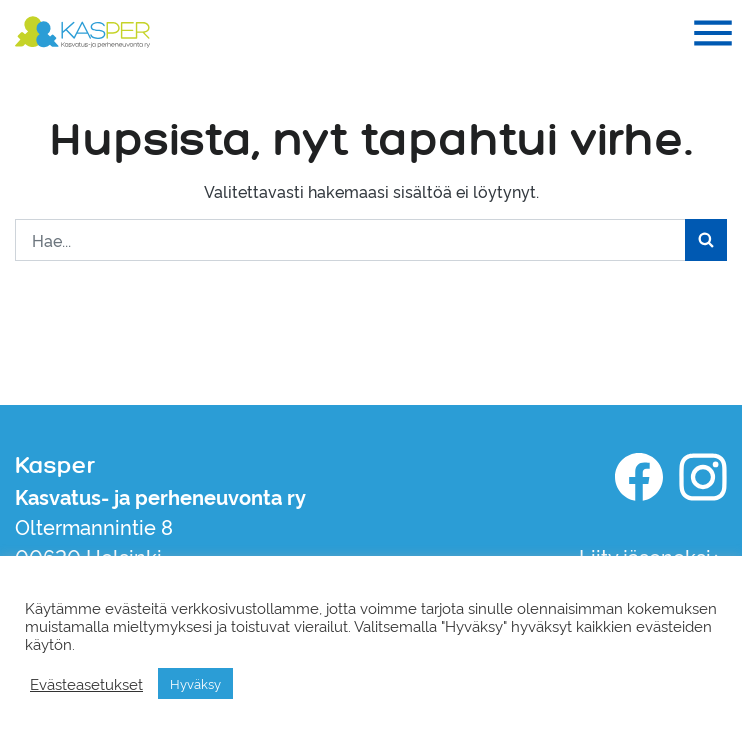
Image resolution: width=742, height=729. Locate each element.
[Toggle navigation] (713, 33)
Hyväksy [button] (195, 683)
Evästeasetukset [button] (86, 684)
